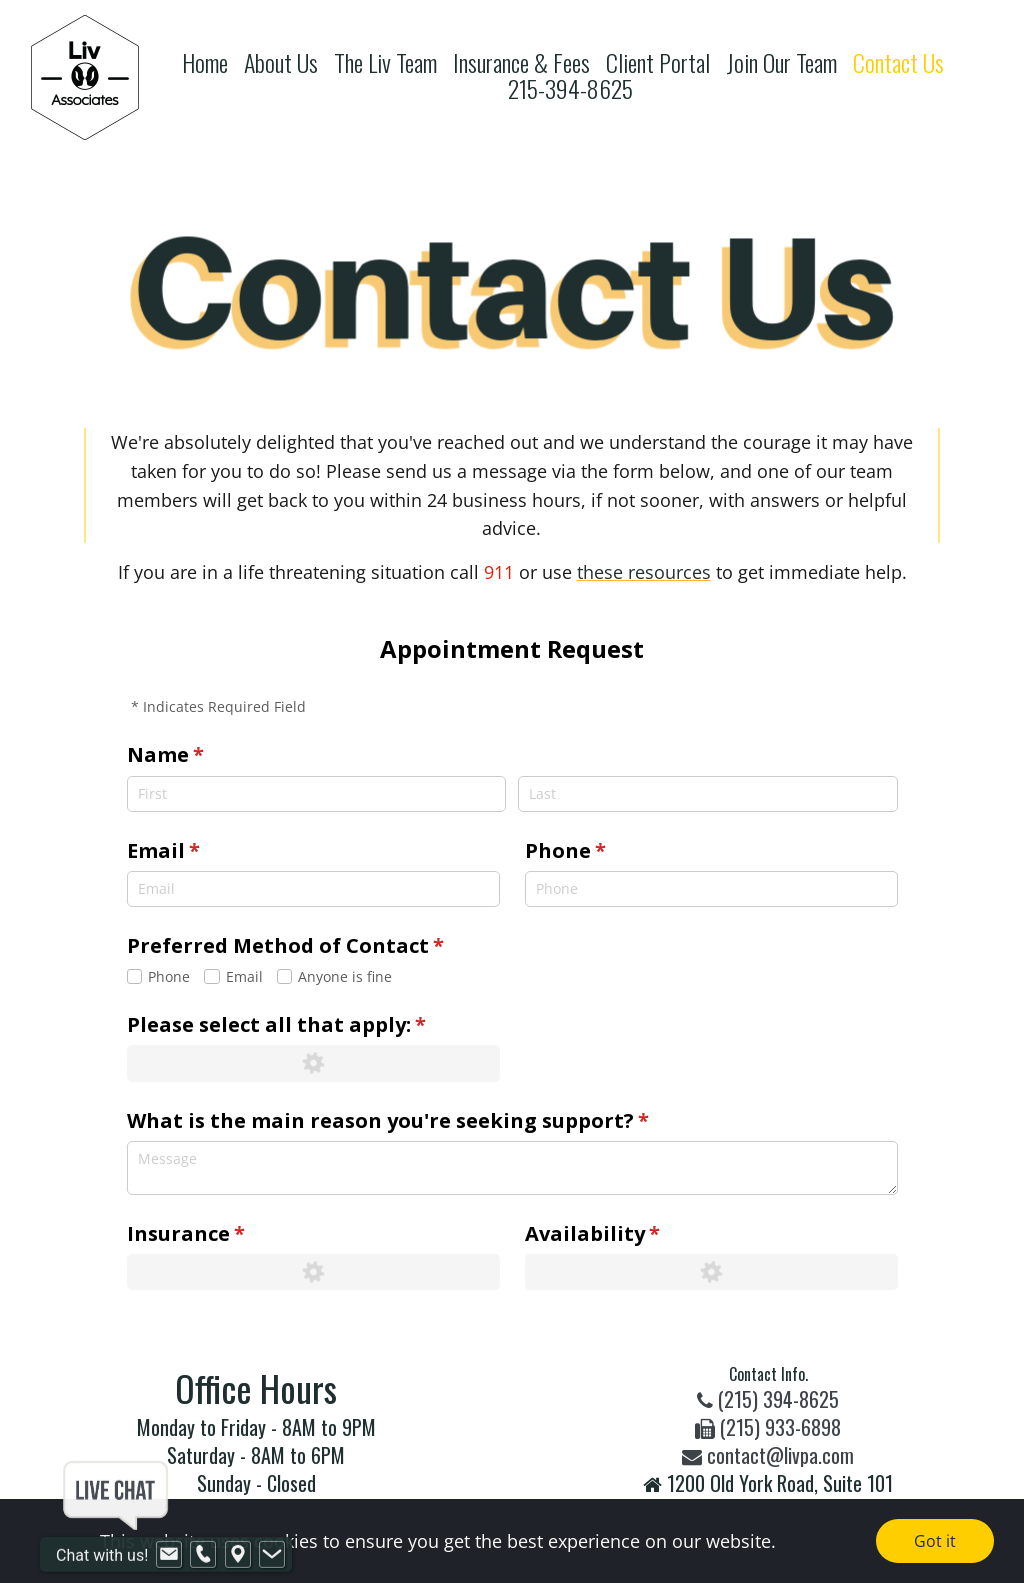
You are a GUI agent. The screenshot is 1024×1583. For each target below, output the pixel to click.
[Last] (707, 794)
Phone (610, 851)
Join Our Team (781, 62)
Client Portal (658, 62)
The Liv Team (385, 62)
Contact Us (898, 62)
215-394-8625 (570, 88)
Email (208, 851)
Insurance (230, 1234)
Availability (637, 1234)
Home (205, 62)
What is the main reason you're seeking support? (432, 1121)
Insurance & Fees (521, 62)
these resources (644, 572)
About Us (281, 62)
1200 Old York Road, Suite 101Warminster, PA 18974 (768, 1497)
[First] (316, 794)
